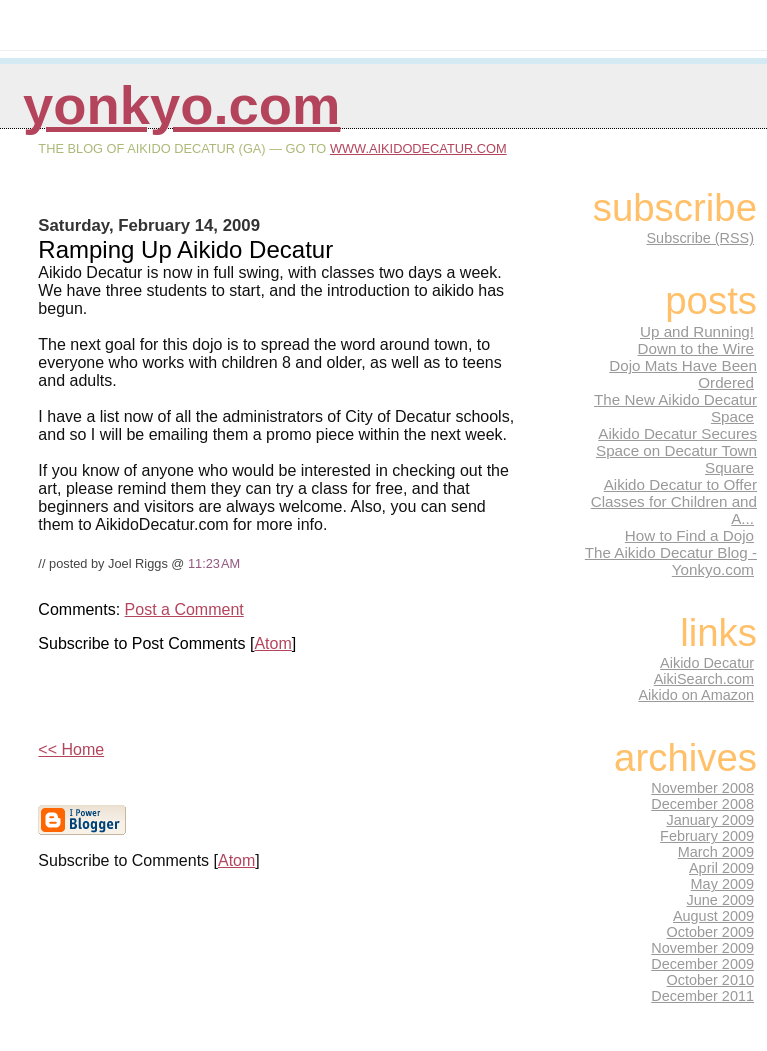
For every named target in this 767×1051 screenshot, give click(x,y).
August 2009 (713, 916)
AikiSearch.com (704, 679)
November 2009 (702, 948)
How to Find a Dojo (689, 535)
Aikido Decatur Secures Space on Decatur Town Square (676, 450)
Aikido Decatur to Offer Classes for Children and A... (674, 501)
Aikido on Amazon (696, 695)
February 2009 (707, 836)
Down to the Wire (696, 348)
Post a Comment (184, 609)
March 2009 (716, 852)
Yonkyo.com (181, 105)
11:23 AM (214, 563)
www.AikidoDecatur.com (418, 148)
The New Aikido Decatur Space (675, 408)
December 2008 (702, 804)
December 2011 (702, 996)
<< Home (71, 749)
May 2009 (722, 884)
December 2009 (702, 964)
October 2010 (711, 980)
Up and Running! (697, 331)
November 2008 (702, 788)
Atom (272, 643)
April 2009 (721, 868)
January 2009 (711, 820)
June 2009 (720, 900)
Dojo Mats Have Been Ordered (683, 374)
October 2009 (711, 932)
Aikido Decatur (707, 663)
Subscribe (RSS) (700, 238)
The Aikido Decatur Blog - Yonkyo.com (671, 561)
